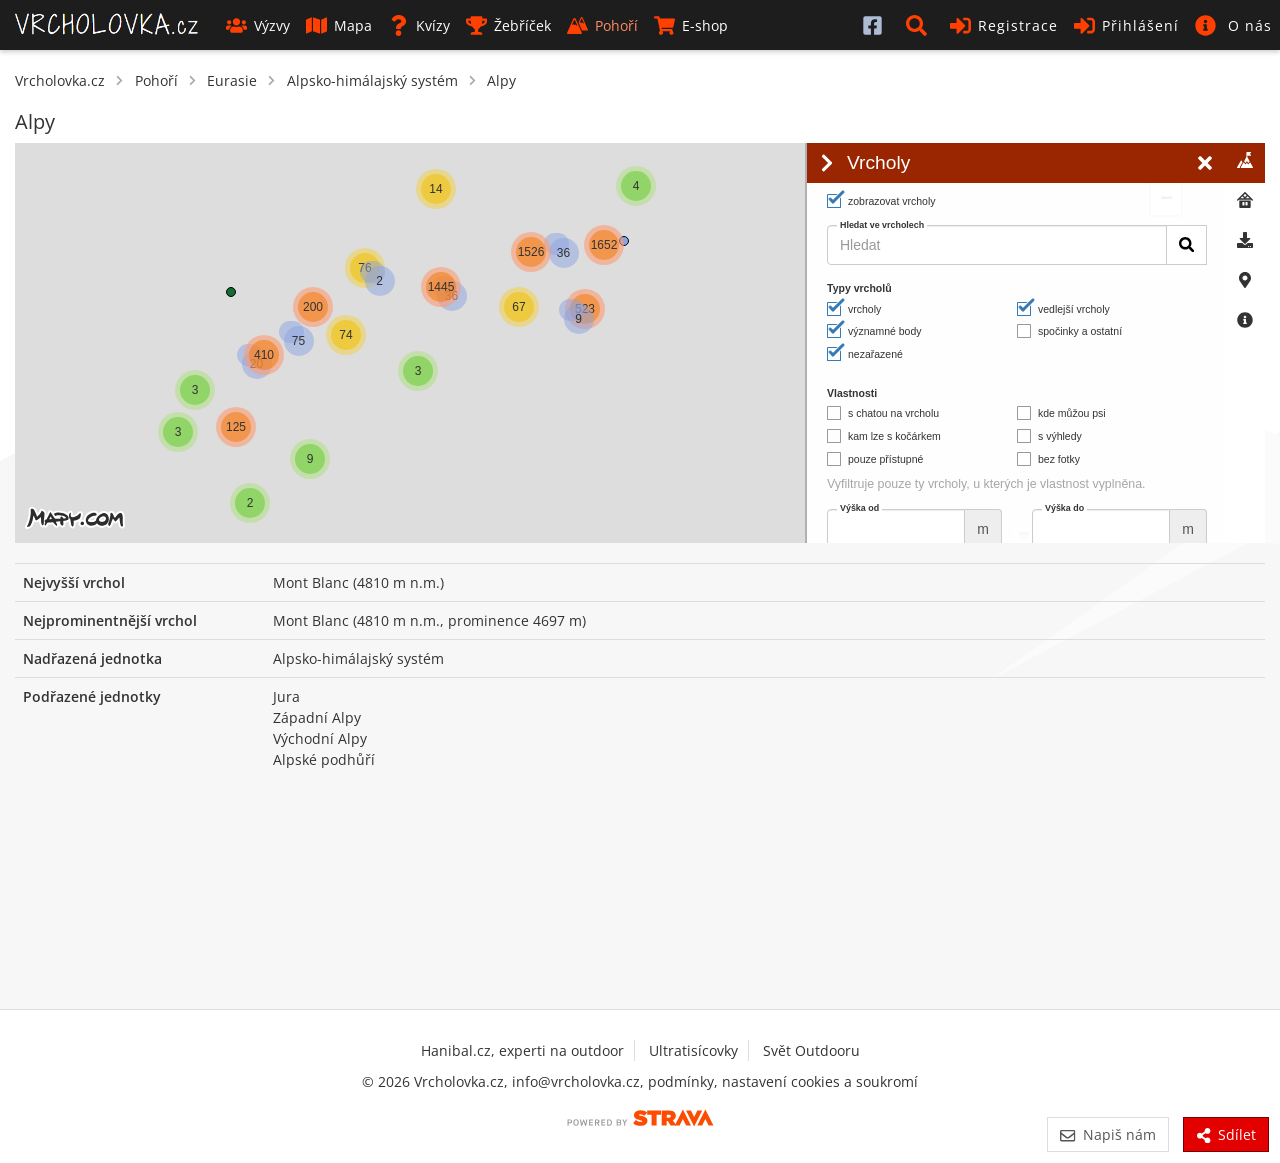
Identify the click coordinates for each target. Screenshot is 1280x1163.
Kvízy (419, 25)
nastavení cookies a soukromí (820, 1081)
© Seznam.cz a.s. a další (732, 535)
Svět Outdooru (811, 1050)
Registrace (1004, 25)
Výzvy (258, 25)
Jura (286, 696)
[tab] (1245, 163)
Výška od (859, 508)
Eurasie (232, 80)
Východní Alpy (320, 738)
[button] (920, 25)
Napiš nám (1107, 1134)
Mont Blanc (311, 582)
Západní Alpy (317, 717)
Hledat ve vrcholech (882, 225)
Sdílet (1226, 1134)
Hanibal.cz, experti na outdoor (522, 1050)
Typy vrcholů (859, 288)
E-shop (691, 25)
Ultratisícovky (693, 1050)
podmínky (681, 1081)
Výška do (1064, 508)
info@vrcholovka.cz (576, 1081)
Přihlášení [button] (1126, 25)
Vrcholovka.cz (60, 80)
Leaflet (642, 535)
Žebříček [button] (508, 25)
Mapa (339, 25)
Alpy (501, 80)
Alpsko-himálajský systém (372, 80)
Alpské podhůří (324, 759)
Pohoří (602, 25)
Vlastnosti (852, 393)
